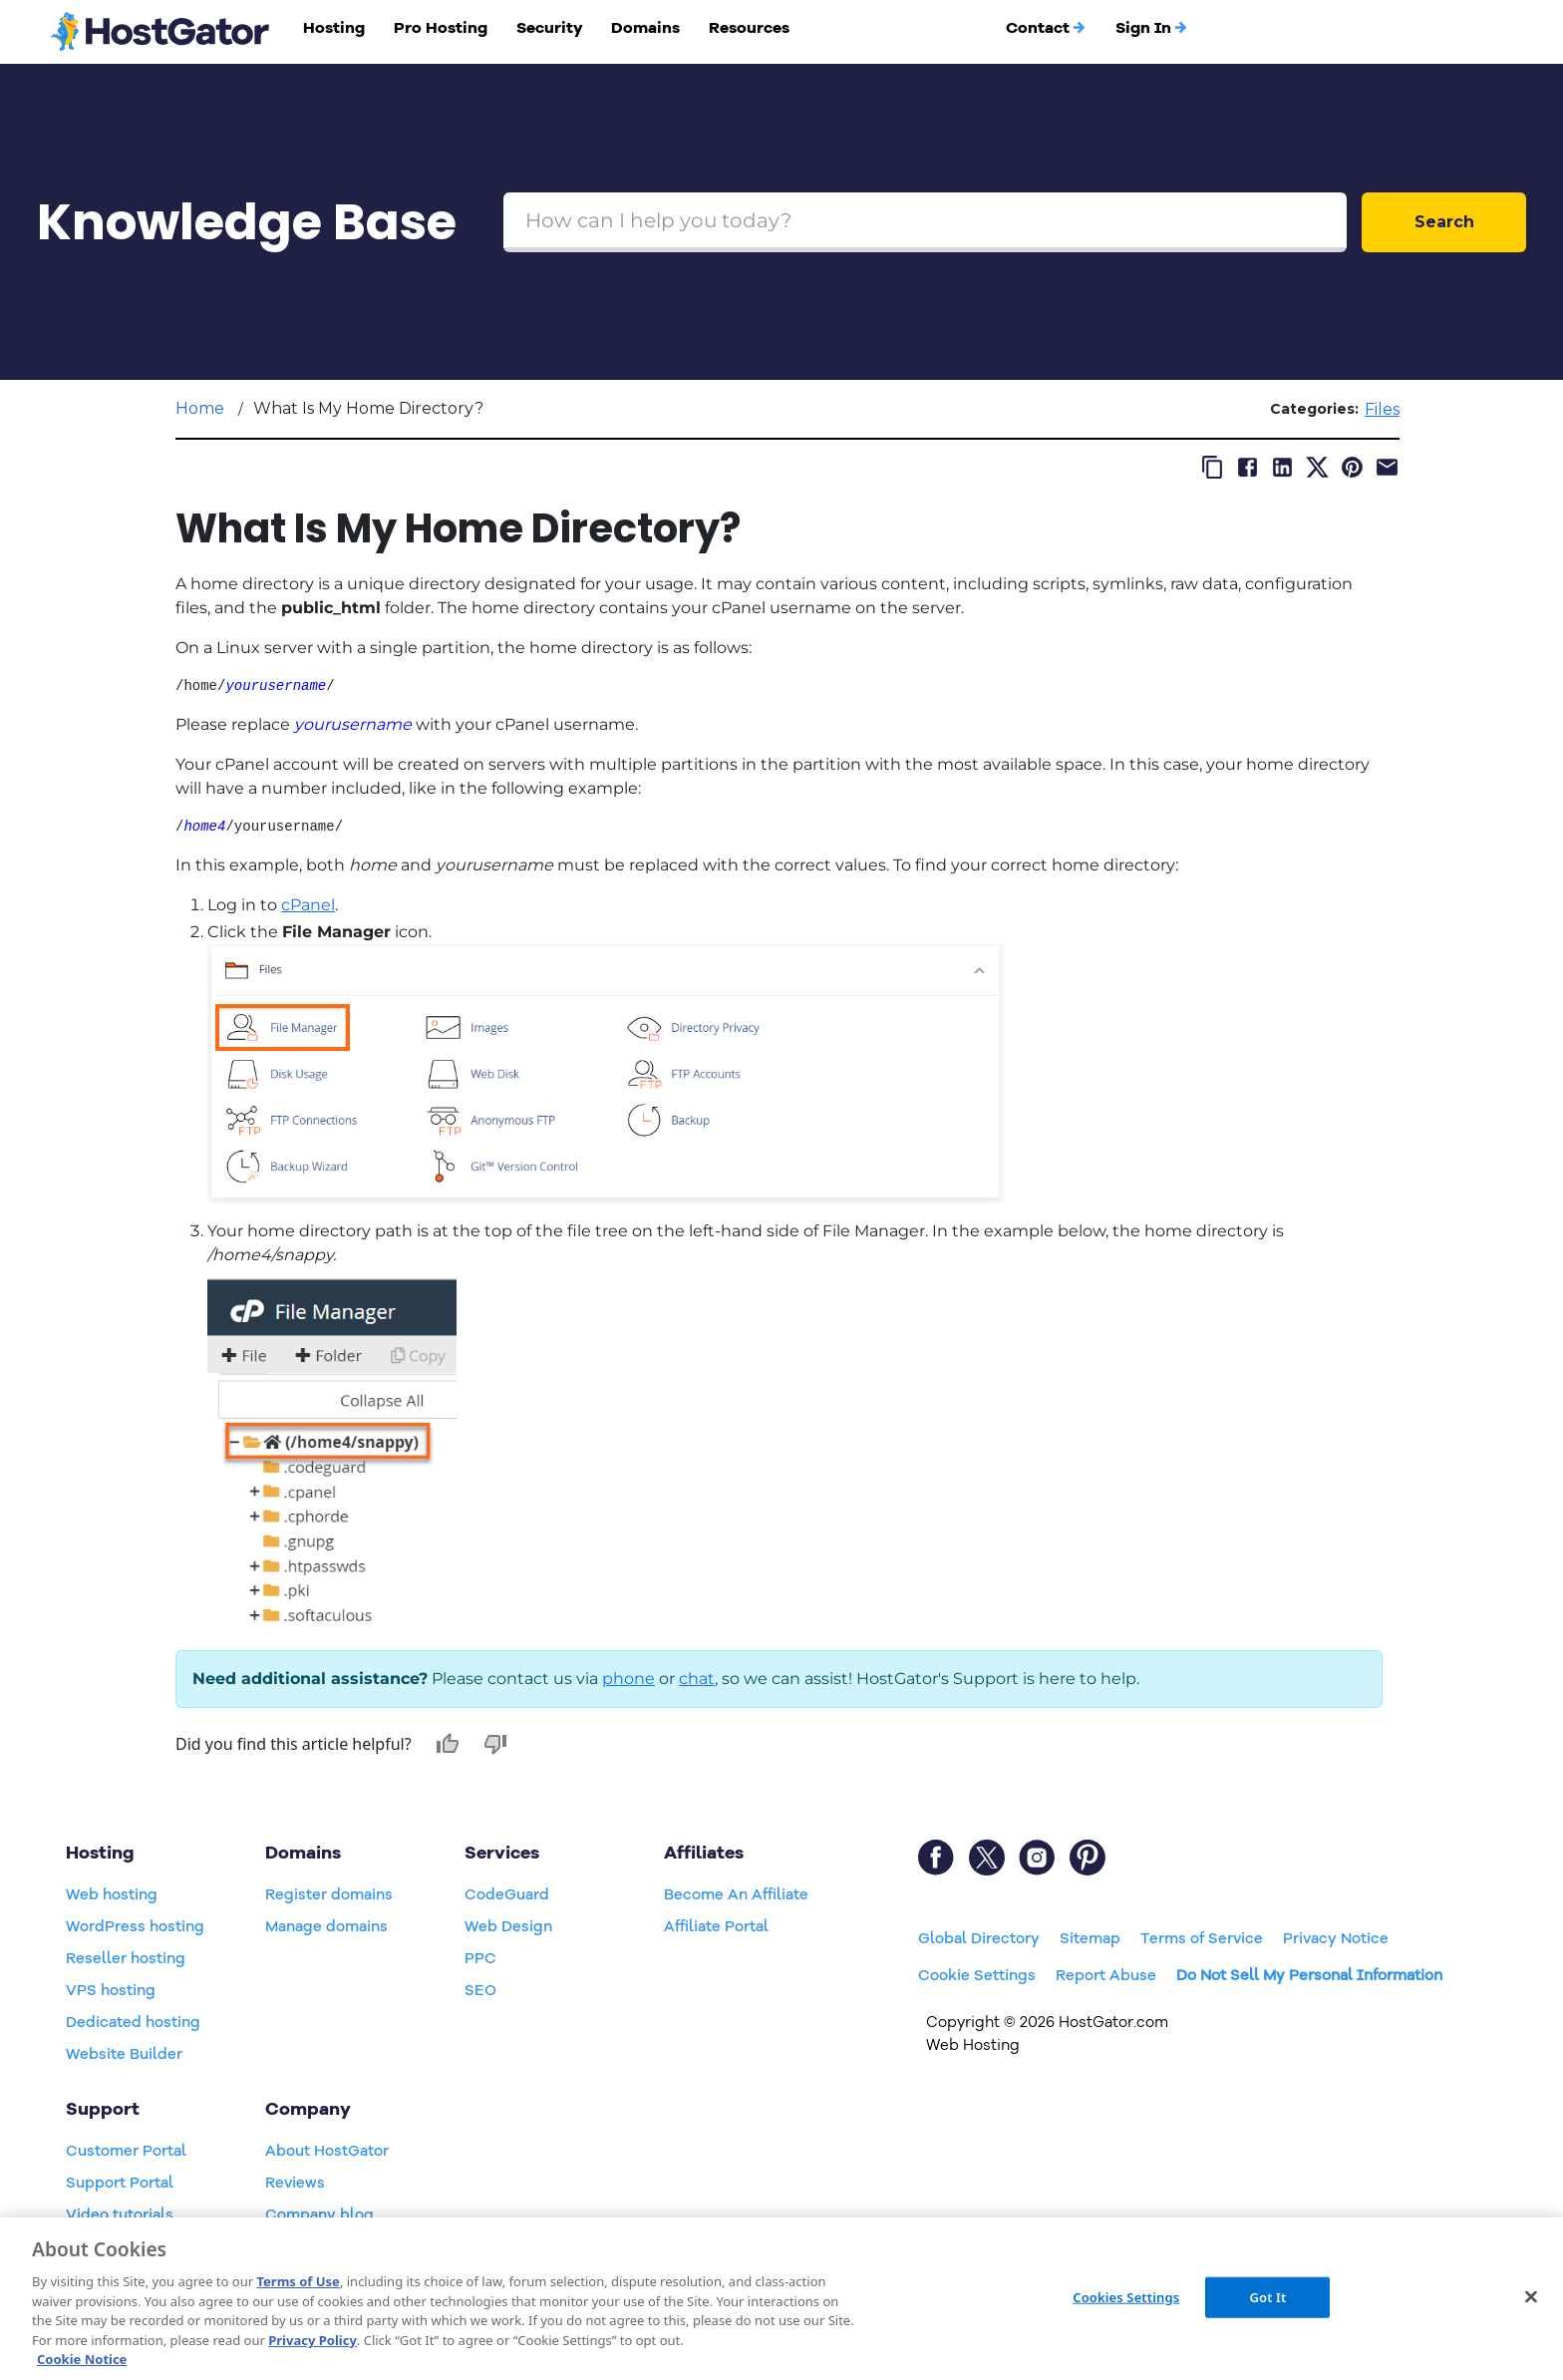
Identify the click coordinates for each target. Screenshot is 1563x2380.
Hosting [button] (334, 28)
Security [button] (549, 28)
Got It (1267, 2296)
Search (1444, 221)
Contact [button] (1046, 28)
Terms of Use (297, 2281)
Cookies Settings (1126, 2296)
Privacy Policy (312, 2340)
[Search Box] (925, 222)
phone (628, 1678)
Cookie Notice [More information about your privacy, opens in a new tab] (82, 2359)
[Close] (1531, 2296)
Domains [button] (645, 28)
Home (199, 408)
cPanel (308, 904)
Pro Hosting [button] (440, 28)
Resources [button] (749, 28)
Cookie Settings (977, 1975)
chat (697, 1678)
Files (1382, 409)
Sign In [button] (1151, 28)
